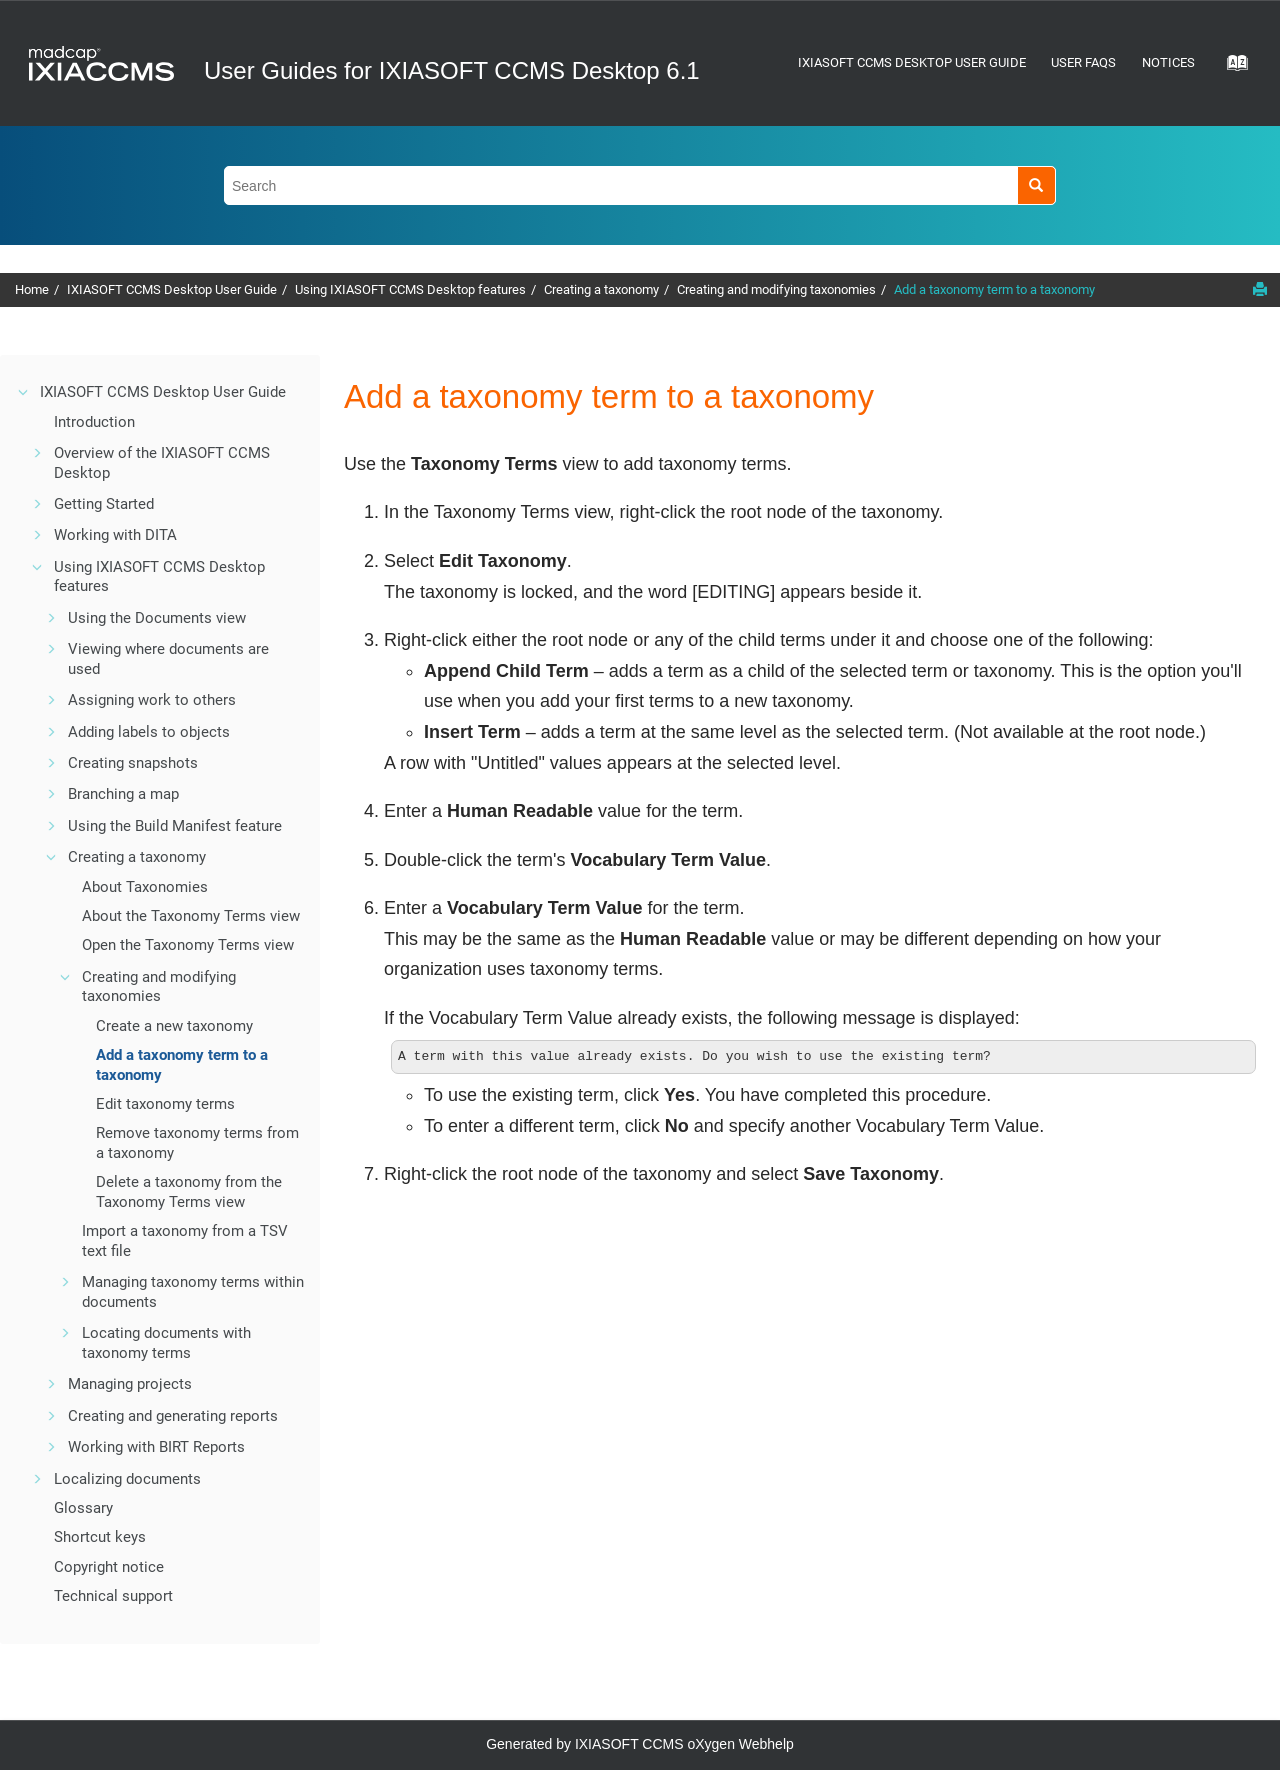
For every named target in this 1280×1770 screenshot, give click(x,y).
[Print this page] (1260, 289)
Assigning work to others (152, 700)
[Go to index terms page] (1231, 69)
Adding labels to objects (149, 732)
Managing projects (130, 1384)
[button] (24, 392)
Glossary (83, 1508)
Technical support (113, 1596)
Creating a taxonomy (601, 289)
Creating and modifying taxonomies (776, 289)
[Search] (1036, 185)
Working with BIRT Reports (156, 1447)
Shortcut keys (100, 1537)
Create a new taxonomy (174, 1026)
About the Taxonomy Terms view (191, 916)
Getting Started (104, 504)
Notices (1168, 62)
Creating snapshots (133, 763)
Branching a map (123, 794)
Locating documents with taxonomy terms (166, 1343)
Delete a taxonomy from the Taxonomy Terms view (189, 1192)
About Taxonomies (145, 887)
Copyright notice (109, 1567)
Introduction (94, 422)
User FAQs (1083, 62)
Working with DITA (115, 535)
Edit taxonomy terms (165, 1104)
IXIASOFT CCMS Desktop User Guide (912, 62)
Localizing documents (127, 1479)
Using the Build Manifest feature (175, 826)
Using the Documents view (157, 618)
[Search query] (640, 185)
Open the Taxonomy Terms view (188, 945)
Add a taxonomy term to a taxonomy (994, 289)
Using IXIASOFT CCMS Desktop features (410, 289)
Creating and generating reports (173, 1416)
